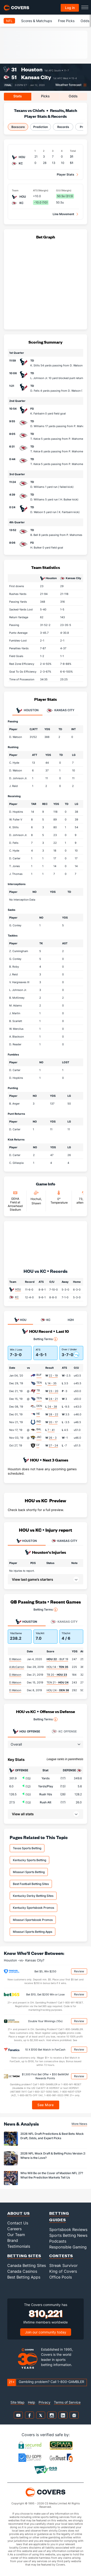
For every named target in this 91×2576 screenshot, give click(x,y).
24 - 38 (52, 1406)
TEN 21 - (57, 1682)
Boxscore (18, 127)
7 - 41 (51, 1430)
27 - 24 (53, 1445)
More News (79, 2124)
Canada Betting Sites (26, 2265)
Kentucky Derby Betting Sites (33, 1896)
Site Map (17, 2402)
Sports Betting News (68, 2235)
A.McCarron (16, 1667)
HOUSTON (27, 1540)
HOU (18, 1289)
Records (63, 127)
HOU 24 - (58, 1690)
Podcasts (57, 2241)
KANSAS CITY (64, 1540)
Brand (12, 2240)
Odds (85, 21)
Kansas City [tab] (60, 710)
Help (31, 2402)
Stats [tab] (17, 96)
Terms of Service (67, 2402)
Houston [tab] (27, 710)
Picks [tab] (45, 96)
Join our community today (45, 2332)
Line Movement (63, 214)
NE (38, 1413)
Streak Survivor (63, 2265)
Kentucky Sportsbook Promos (33, 1907)
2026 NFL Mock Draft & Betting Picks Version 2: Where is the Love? (53, 2155)
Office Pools (60, 2277)
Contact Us (17, 2223)
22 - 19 (53, 1375)
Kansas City (36, 77)
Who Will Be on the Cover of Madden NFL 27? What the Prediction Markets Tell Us (51, 2175)
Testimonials (18, 2246)
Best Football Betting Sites (31, 1884)
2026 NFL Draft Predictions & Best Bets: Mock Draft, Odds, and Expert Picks (52, 2136)
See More (45, 2105)
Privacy (44, 2402)
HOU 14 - (57, 1667)
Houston (31, 69)
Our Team (16, 2234)
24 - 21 (53, 1399)
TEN (39, 1382)
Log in (70, 8)
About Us (18, 2213)
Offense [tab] (26, 1731)
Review (79, 1971)
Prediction (40, 127)
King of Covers (63, 2271)
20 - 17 (53, 1422)
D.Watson (15, 1659)
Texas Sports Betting (27, 1848)
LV (37, 1444)
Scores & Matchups (36, 21)
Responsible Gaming (68, 2247)
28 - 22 (53, 1414)
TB (38, 1390)
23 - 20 (53, 1391)
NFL (9, 21)
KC (17, 1297)
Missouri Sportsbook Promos (33, 1920)
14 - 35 (52, 1383)
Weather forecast (68, 85)
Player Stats (65, 174)
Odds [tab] (73, 96)
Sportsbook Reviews (68, 2229)
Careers (14, 2228)
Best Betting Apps (23, 2277)
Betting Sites (24, 2255)
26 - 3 (53, 1437)
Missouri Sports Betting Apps (32, 1932)
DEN (39, 1406)
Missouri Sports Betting (29, 1872)
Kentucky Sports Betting (29, 1860)
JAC (38, 1437)
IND (38, 1421)
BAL (38, 1429)
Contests (61, 2255)
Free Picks (66, 21)
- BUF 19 (57, 1659)
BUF (38, 1375)
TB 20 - (57, 1674)
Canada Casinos (22, 2271)
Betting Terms (45, 1339)
